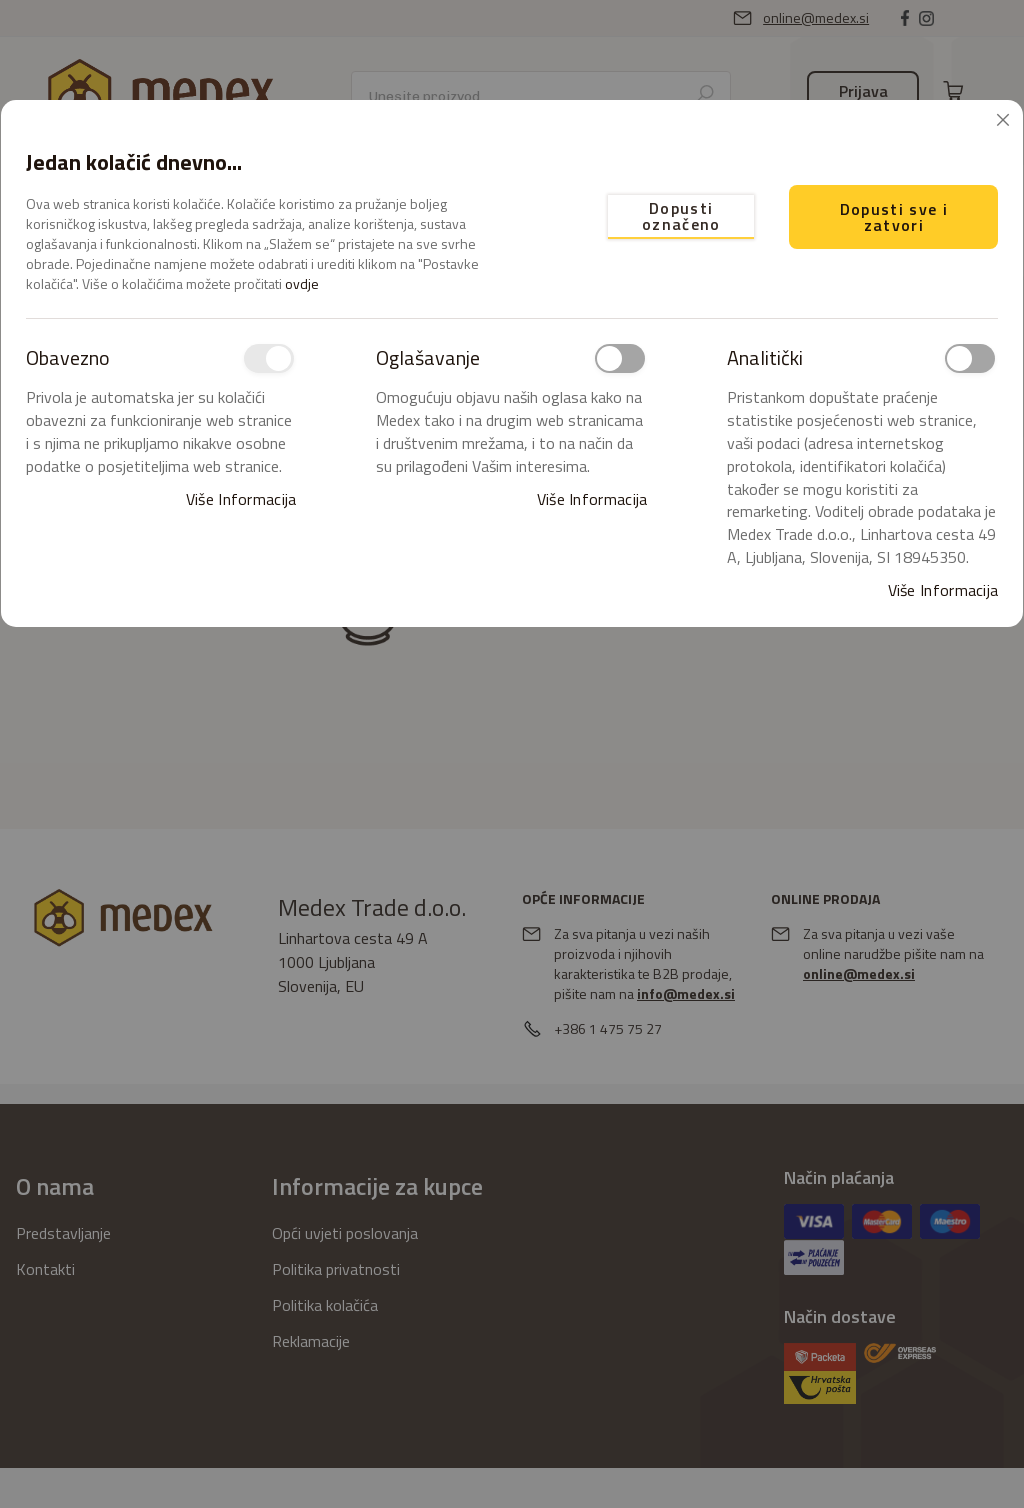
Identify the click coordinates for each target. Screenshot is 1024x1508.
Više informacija (241, 499)
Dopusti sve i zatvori (894, 217)
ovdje (302, 283)
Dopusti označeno (681, 216)
